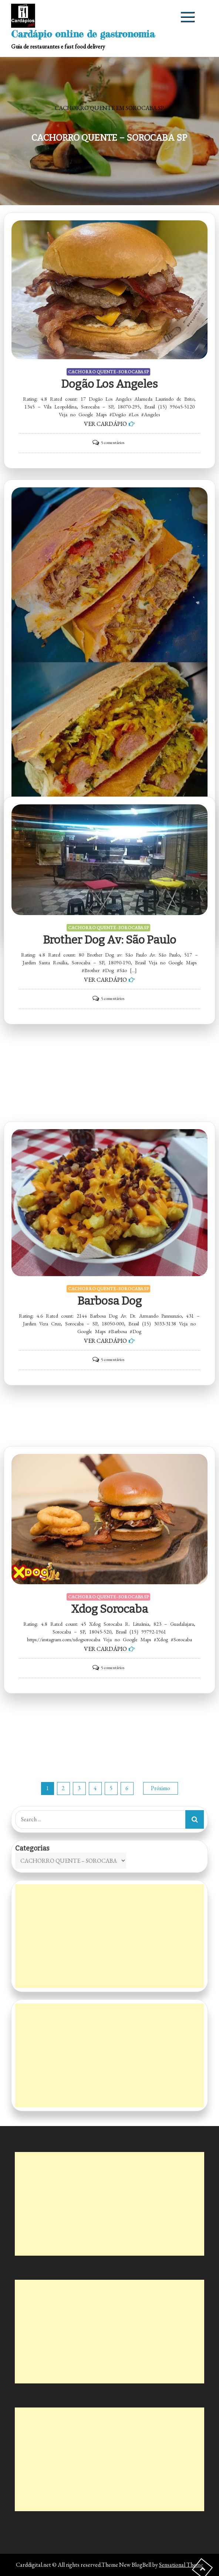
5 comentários (112, 443)
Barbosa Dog (109, 1301)
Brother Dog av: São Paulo (109, 940)
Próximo (160, 1788)
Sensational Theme (181, 2565)
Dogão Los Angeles (109, 384)
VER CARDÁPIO (105, 424)
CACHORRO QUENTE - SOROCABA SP (108, 372)
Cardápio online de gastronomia (83, 34)
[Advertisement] (109, 1936)
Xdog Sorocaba (109, 1609)
